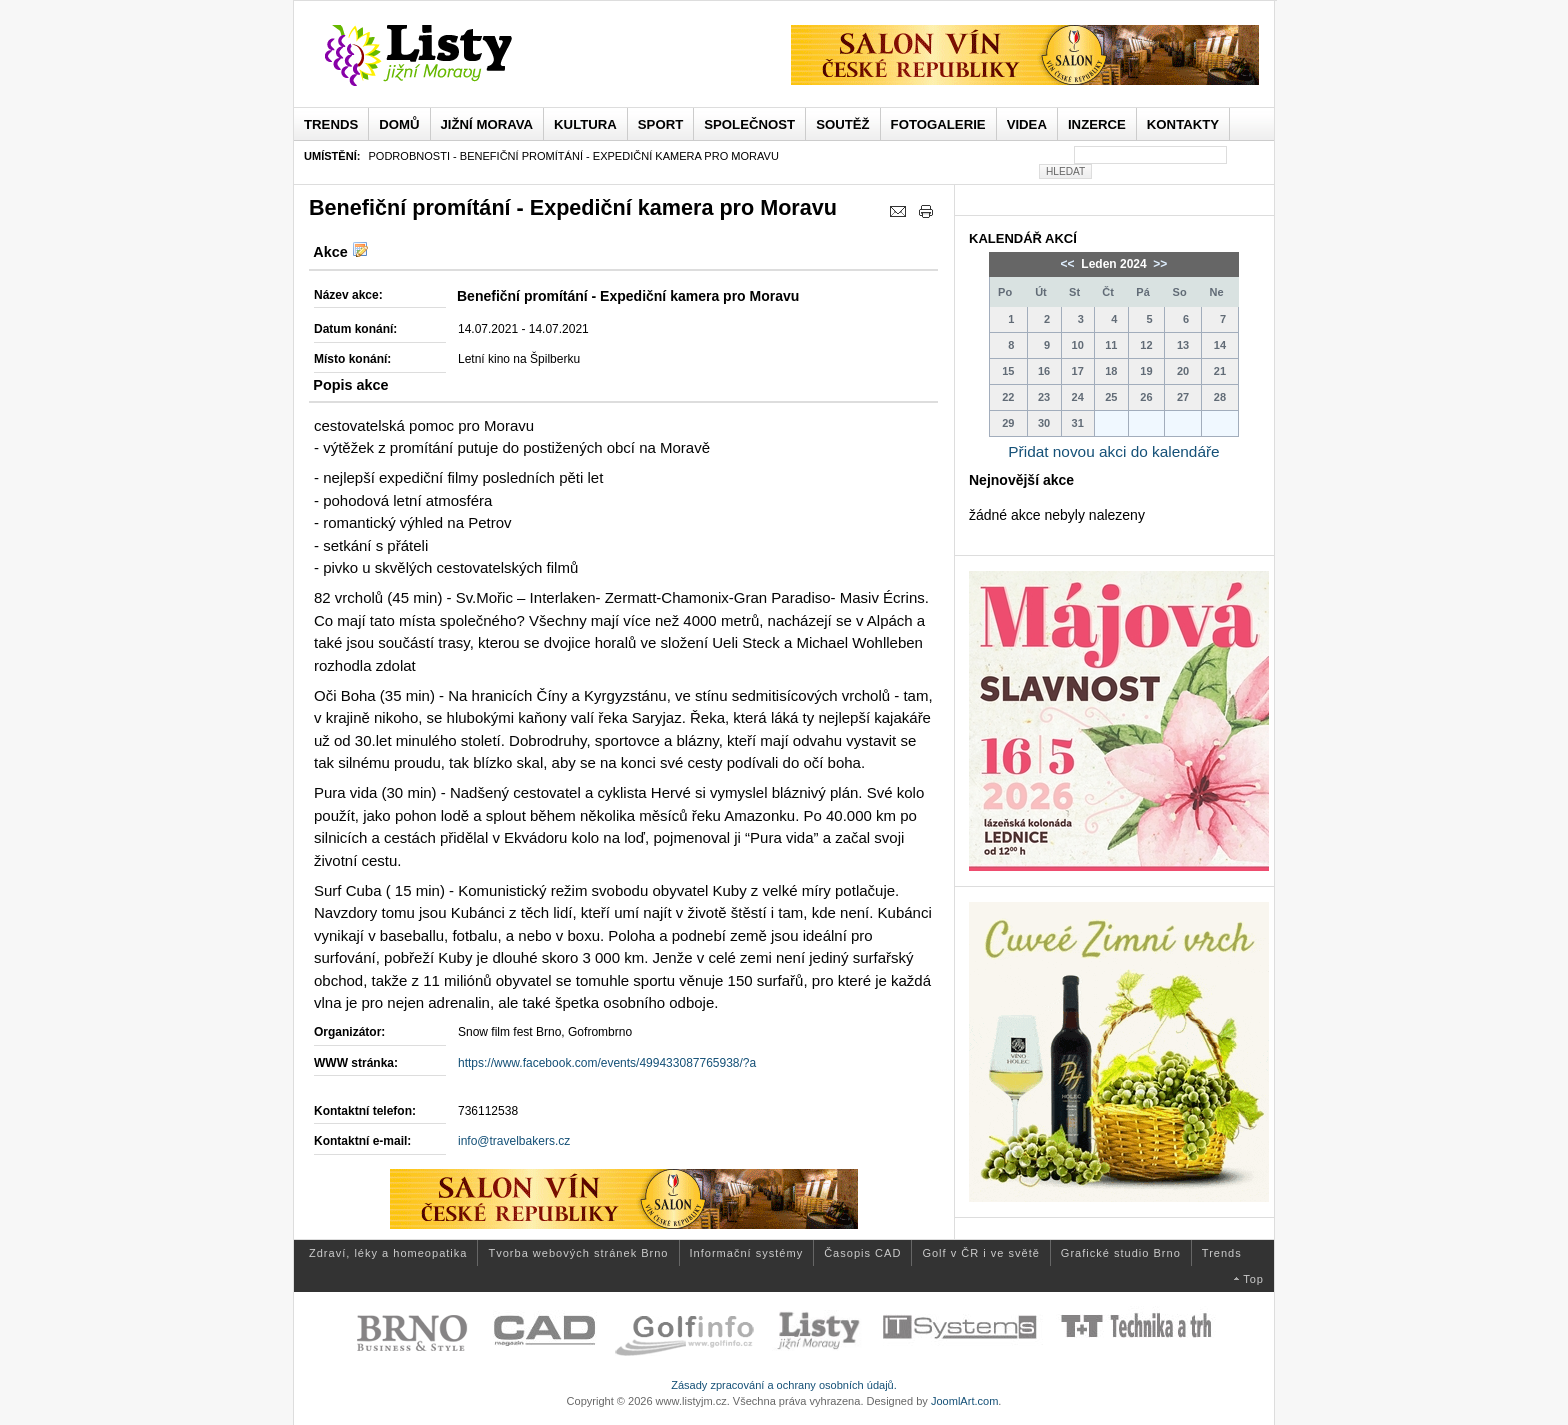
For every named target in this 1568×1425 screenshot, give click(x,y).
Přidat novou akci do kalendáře (1113, 451)
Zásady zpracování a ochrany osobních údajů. (784, 1385)
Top (1253, 1279)
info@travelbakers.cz (514, 1141)
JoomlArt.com (964, 1401)
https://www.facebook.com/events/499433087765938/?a (607, 1063)
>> (1158, 264)
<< (1069, 264)
